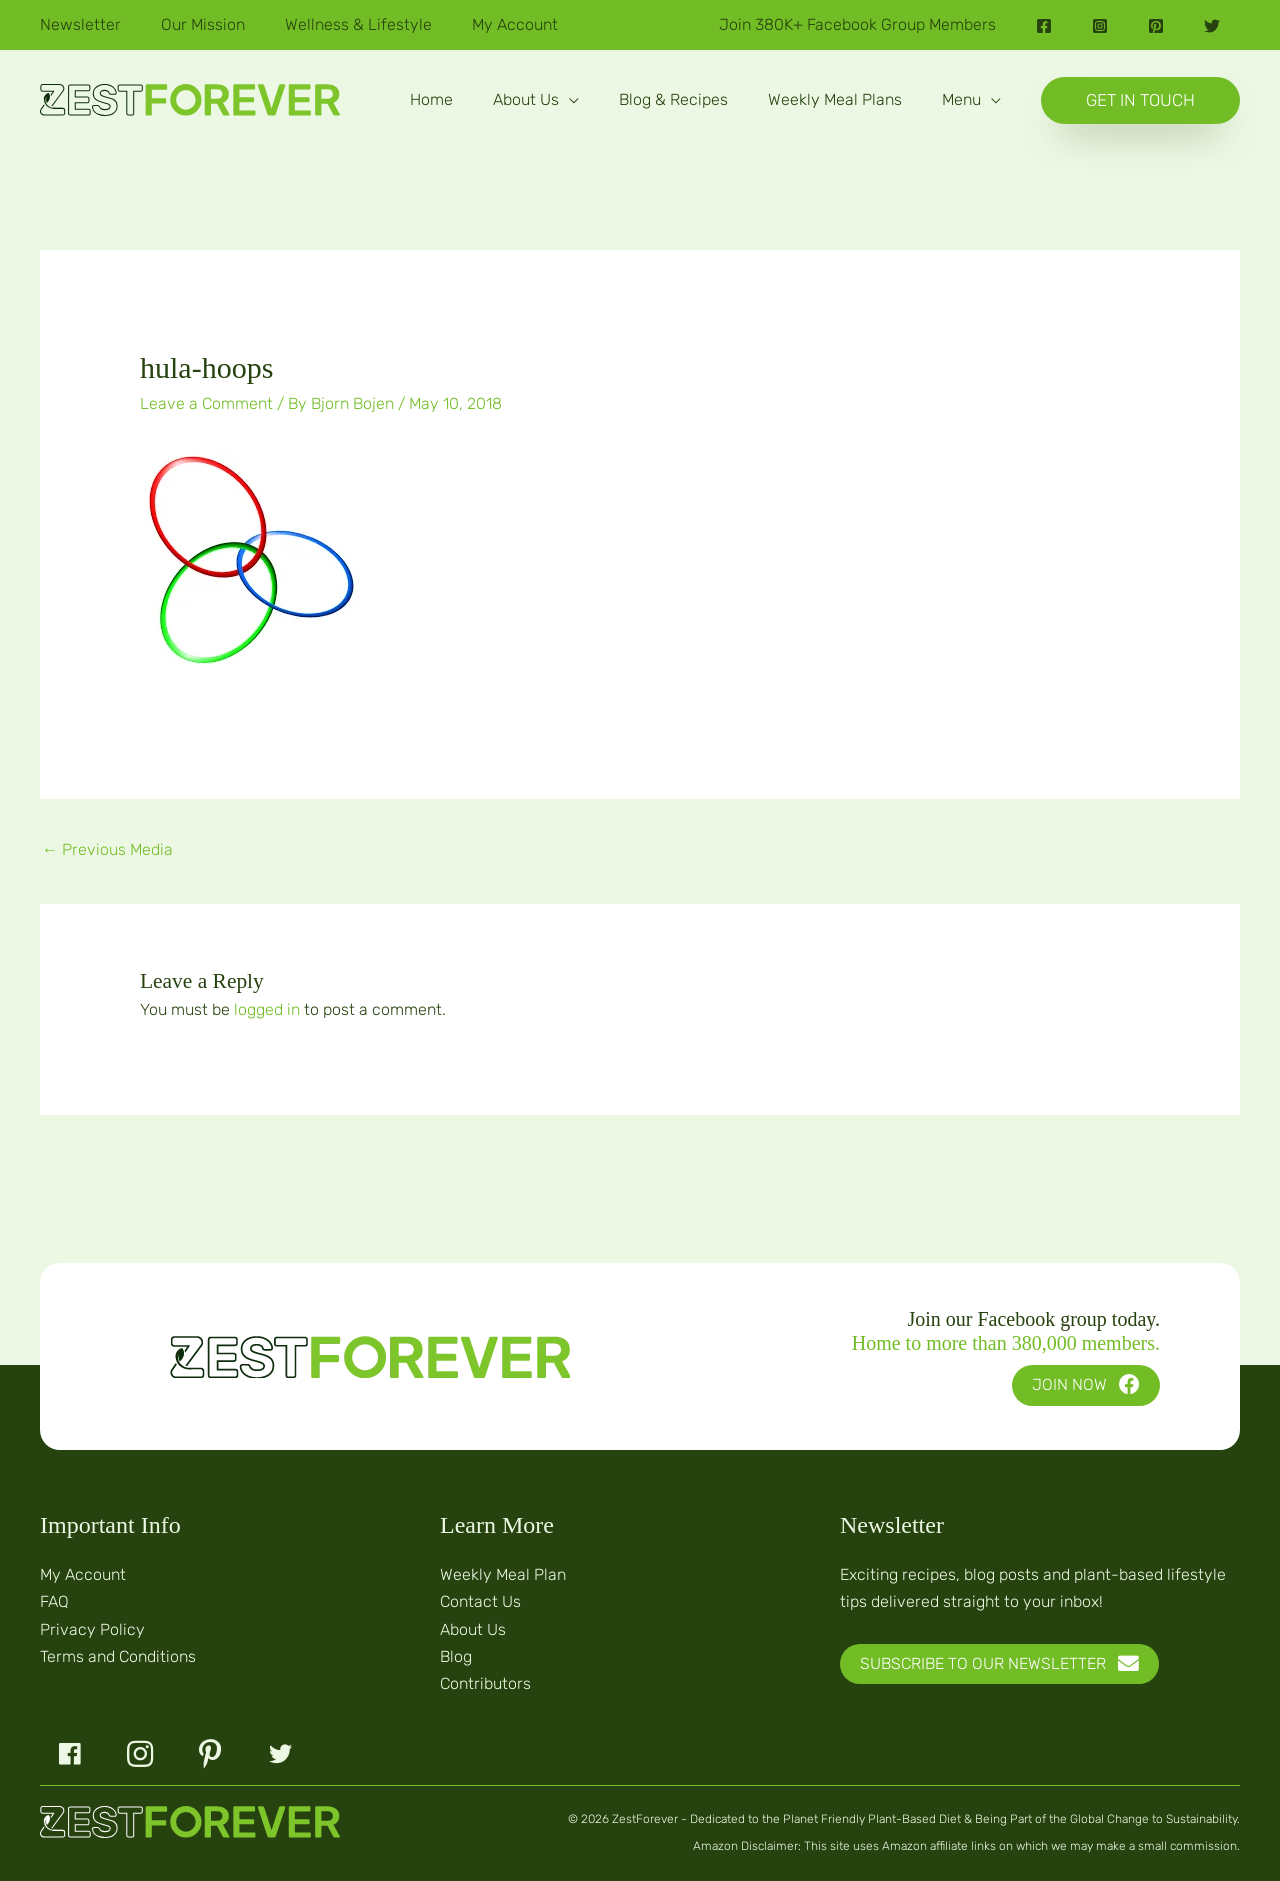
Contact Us (480, 1601)
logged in (267, 1009)
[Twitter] (1212, 26)
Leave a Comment (206, 403)
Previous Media (107, 849)
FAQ (54, 1601)
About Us (473, 1629)
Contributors (485, 1683)
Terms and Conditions (118, 1656)
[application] (569, 99)
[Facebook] (1044, 26)
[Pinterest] (1156, 26)
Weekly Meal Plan (503, 1574)
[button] (536, 100)
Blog (456, 1656)
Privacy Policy (92, 1629)
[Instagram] (1100, 26)
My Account (83, 1574)
